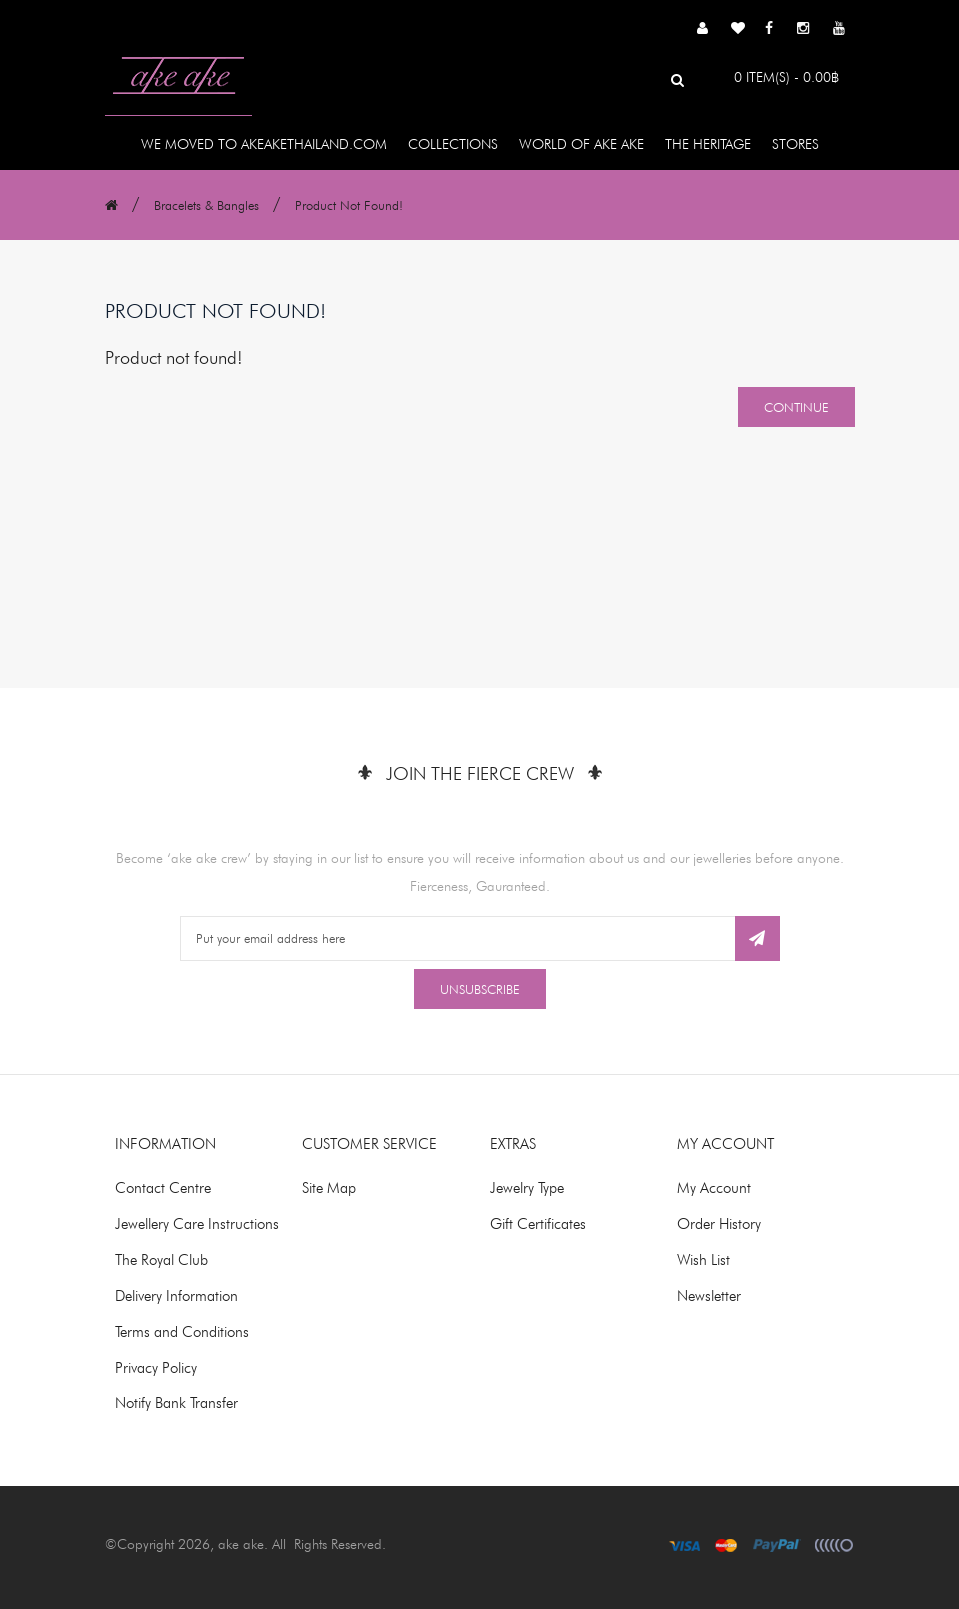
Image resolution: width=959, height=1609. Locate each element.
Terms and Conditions (182, 1332)
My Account (714, 1188)
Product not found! (349, 205)
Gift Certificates (538, 1224)
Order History (719, 1224)
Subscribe (757, 938)
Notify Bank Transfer (176, 1403)
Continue (796, 407)
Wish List (703, 1260)
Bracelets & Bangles (206, 205)
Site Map (329, 1188)
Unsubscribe (480, 989)
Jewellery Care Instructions (197, 1224)
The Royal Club (161, 1260)
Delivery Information (176, 1296)
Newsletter (709, 1296)
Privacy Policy (156, 1368)
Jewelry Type (527, 1188)
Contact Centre (163, 1188)
